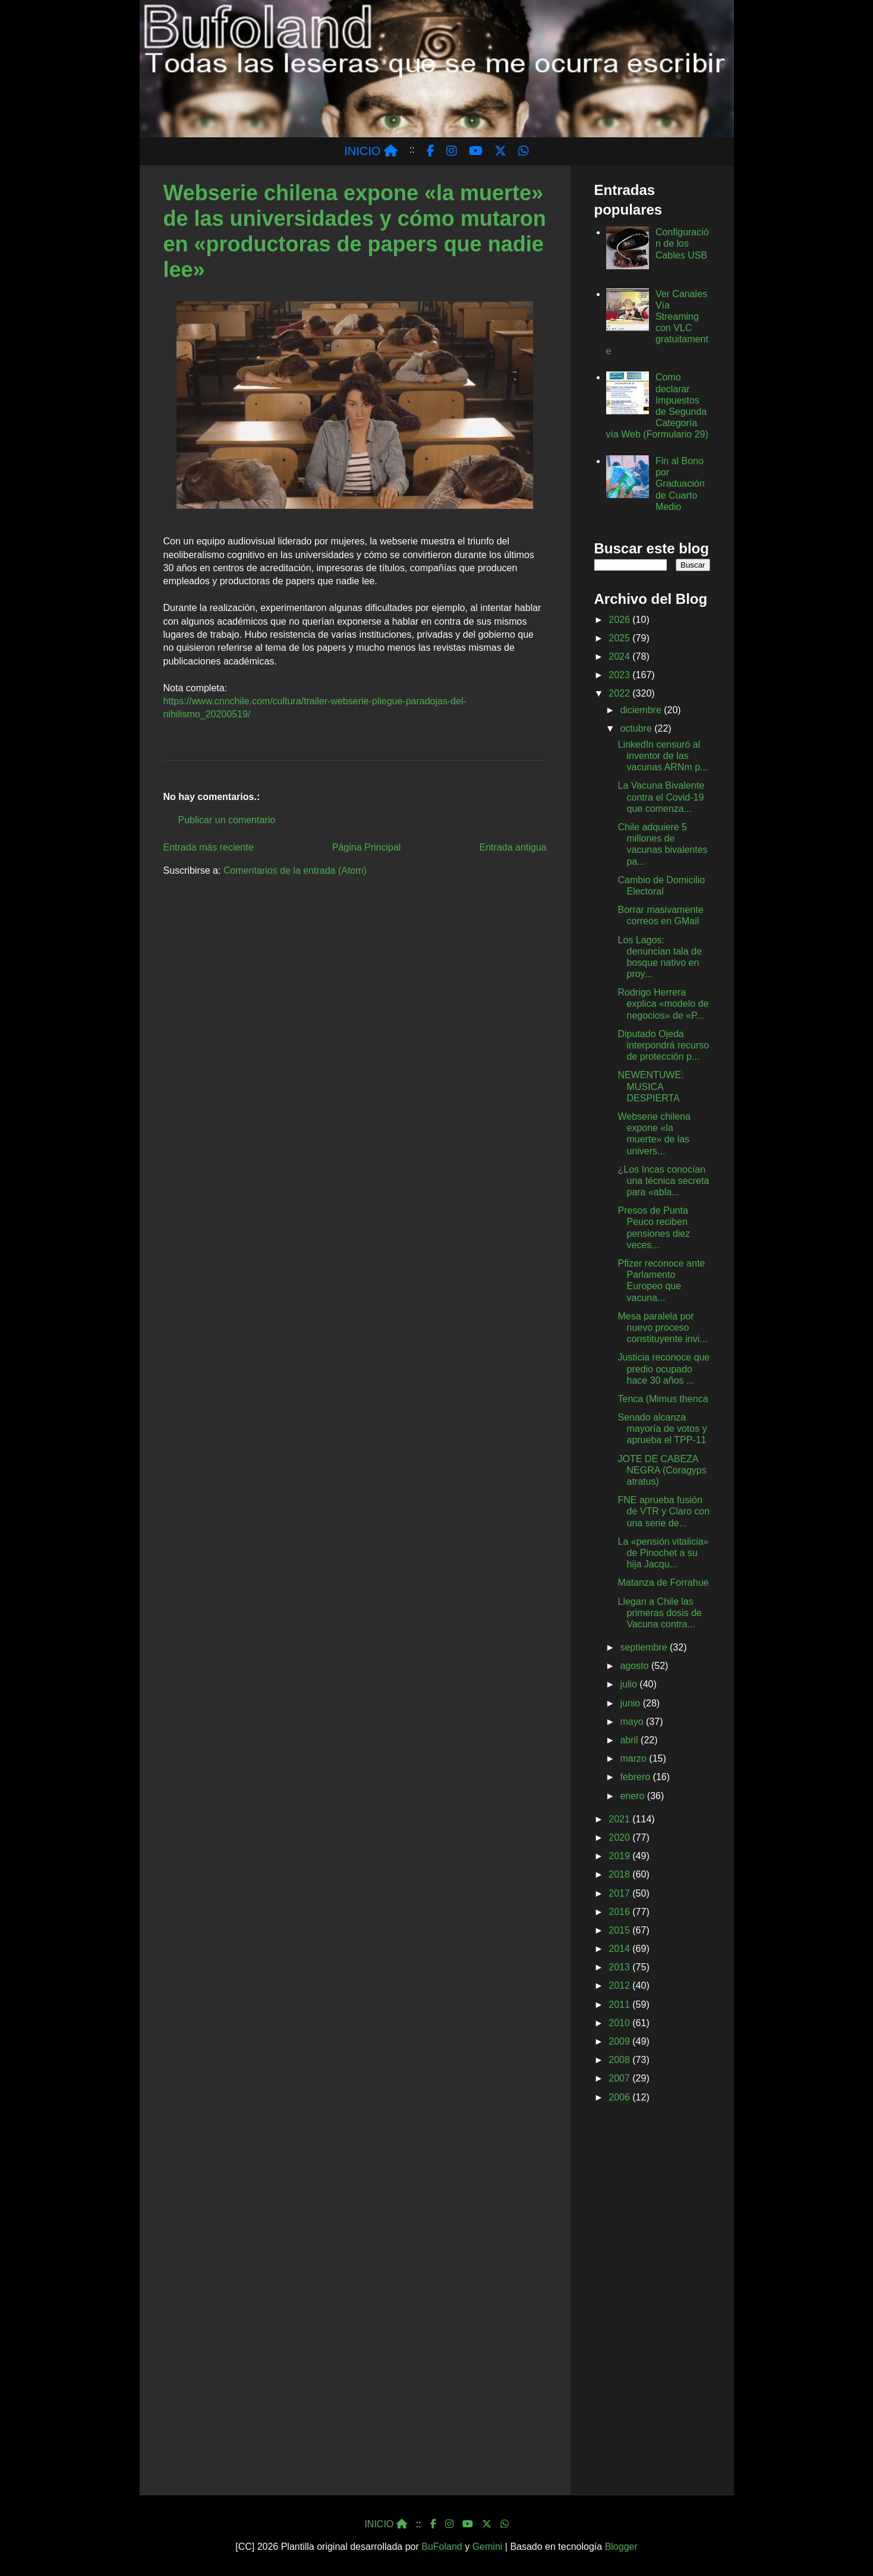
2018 (620, 1874)
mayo (633, 1722)
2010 (620, 2023)
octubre (637, 728)
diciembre (642, 710)
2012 (620, 1985)
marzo (634, 1758)
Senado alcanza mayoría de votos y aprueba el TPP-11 (662, 1428)
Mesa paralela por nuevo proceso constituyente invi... (662, 1327)
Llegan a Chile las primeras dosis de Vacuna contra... (659, 1612)
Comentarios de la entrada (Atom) (295, 870)
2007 (620, 2078)
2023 (620, 675)
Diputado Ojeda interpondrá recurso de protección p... (663, 1045)
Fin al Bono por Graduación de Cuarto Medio (680, 484)
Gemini (487, 2547)
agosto (635, 1666)
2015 (620, 1930)
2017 (620, 1893)
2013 (620, 1967)
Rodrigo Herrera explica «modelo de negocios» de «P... (662, 1003)
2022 (620, 693)
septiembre (645, 1647)
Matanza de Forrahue (662, 1582)
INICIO (371, 151)
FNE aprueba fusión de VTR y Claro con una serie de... (663, 1511)
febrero (636, 1777)
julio (629, 1684)
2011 (620, 2004)
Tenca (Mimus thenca (662, 1399)
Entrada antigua (513, 847)
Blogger (621, 2547)
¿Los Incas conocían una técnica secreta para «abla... (663, 1180)
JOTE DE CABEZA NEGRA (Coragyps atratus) (661, 1470)
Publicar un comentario (227, 820)
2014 (620, 1949)
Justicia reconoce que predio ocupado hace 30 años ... (663, 1368)
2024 (620, 656)
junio (631, 1703)
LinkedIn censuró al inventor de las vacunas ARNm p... (662, 755)
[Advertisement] (652, 2301)
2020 (620, 1837)
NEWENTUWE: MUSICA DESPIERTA (650, 1086)
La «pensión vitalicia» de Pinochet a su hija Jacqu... (662, 1552)
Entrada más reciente (208, 847)
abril (630, 1740)
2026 (620, 620)
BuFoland (441, 2547)
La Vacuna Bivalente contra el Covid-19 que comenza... (660, 796)
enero (633, 1796)
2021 (620, 1819)
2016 (620, 1912)
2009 (620, 2041)
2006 (620, 2097)
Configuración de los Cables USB (682, 243)
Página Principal (366, 847)
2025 (620, 638)
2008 (620, 2060)
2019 (620, 1856)
